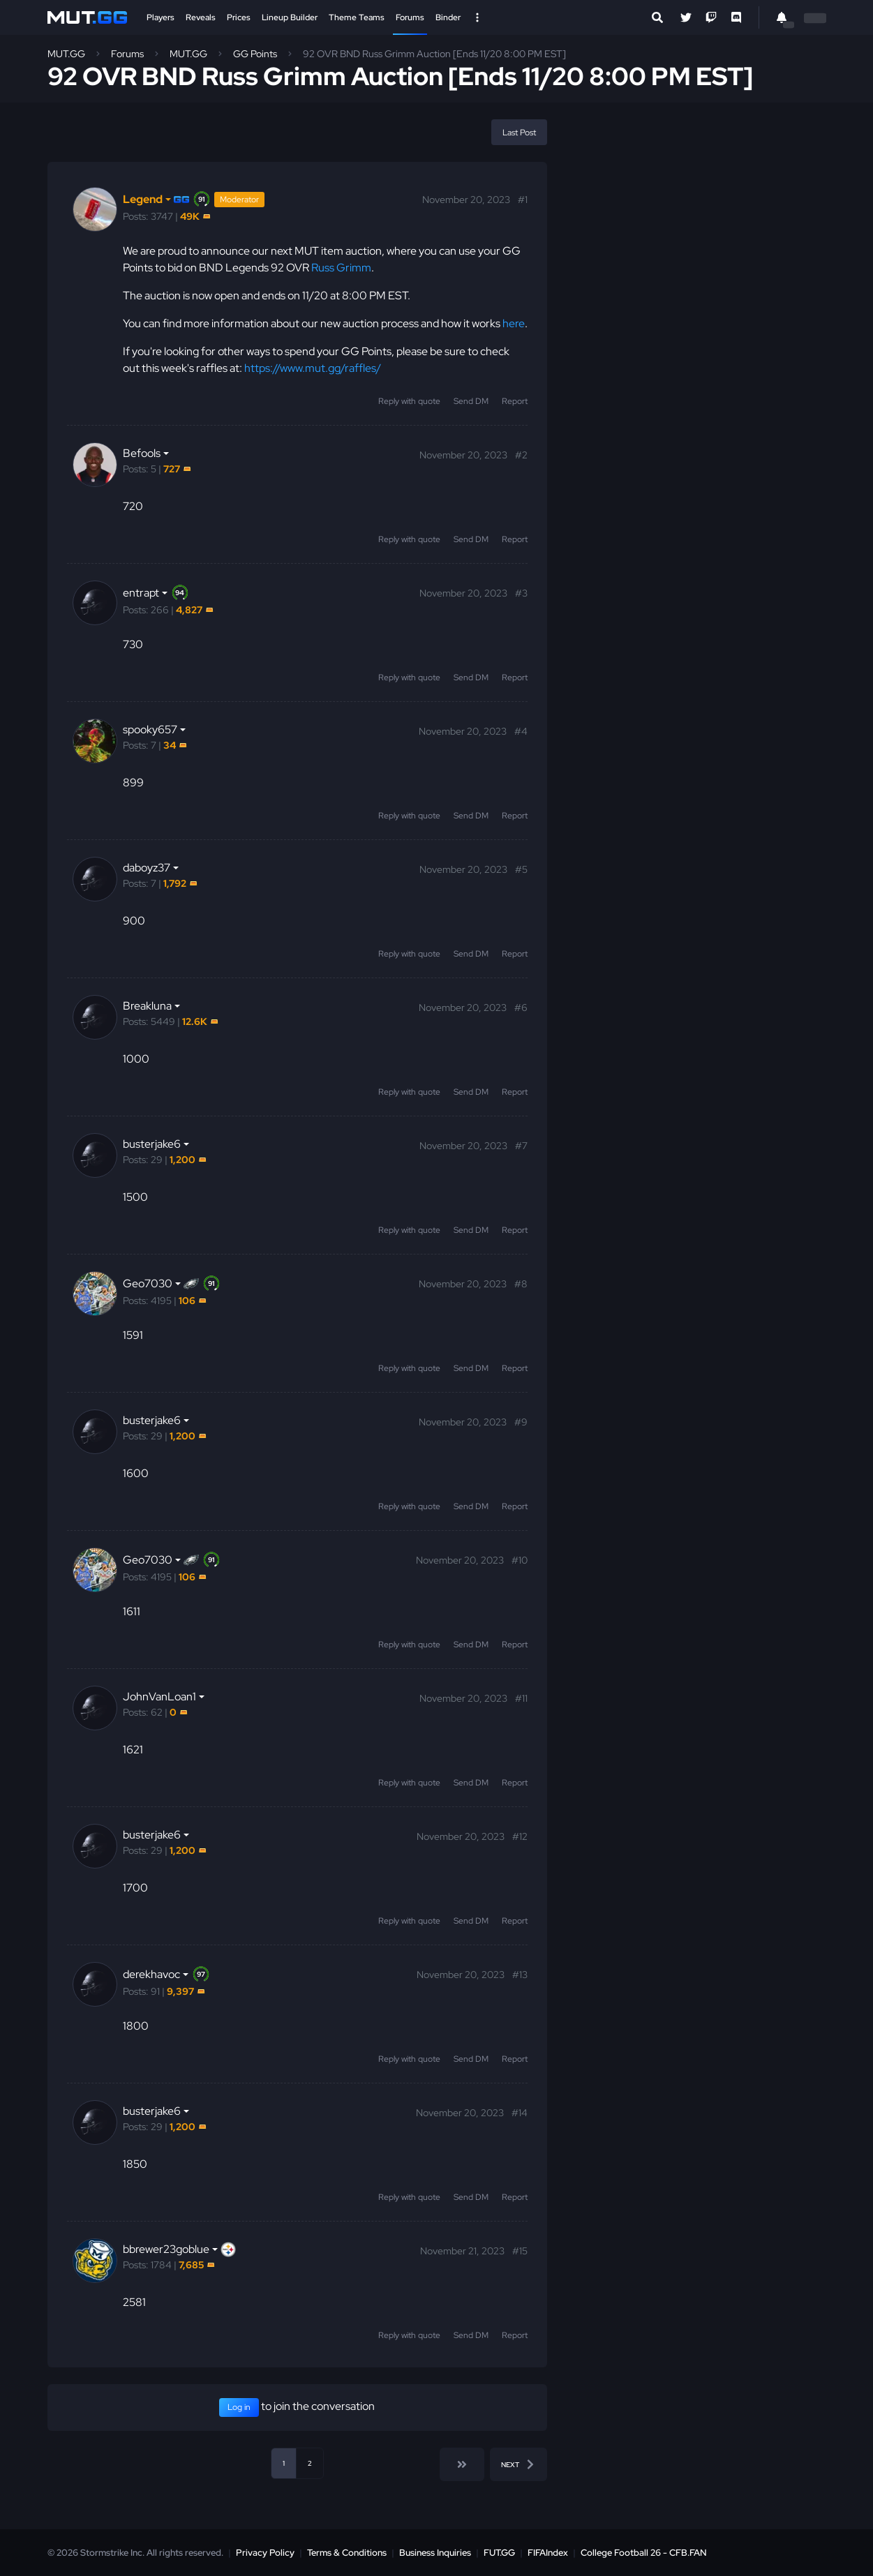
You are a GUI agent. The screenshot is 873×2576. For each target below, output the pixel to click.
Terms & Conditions (347, 2553)
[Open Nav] (477, 17)
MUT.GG (66, 54)
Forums (410, 17)
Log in (239, 2407)
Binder (448, 17)
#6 (521, 1007)
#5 (521, 869)
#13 (520, 1974)
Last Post (519, 132)
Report (515, 401)
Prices (239, 17)
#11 (521, 1698)
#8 (521, 1284)
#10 (520, 1560)
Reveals (201, 17)
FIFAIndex (548, 2553)
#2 (521, 455)
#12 (520, 1836)
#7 (521, 1145)
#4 (521, 731)
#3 (521, 593)
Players (160, 17)
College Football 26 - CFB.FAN (644, 2553)
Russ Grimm (341, 267)
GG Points (255, 54)
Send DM (471, 401)
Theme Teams (357, 17)
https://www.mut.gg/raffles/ (312, 368)
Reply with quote (409, 401)
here (513, 323)
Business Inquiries (435, 2553)
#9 (521, 1422)
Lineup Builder (290, 17)
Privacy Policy (265, 2553)
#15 (520, 2251)
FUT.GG (499, 2553)
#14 (520, 2112)
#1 (523, 199)
